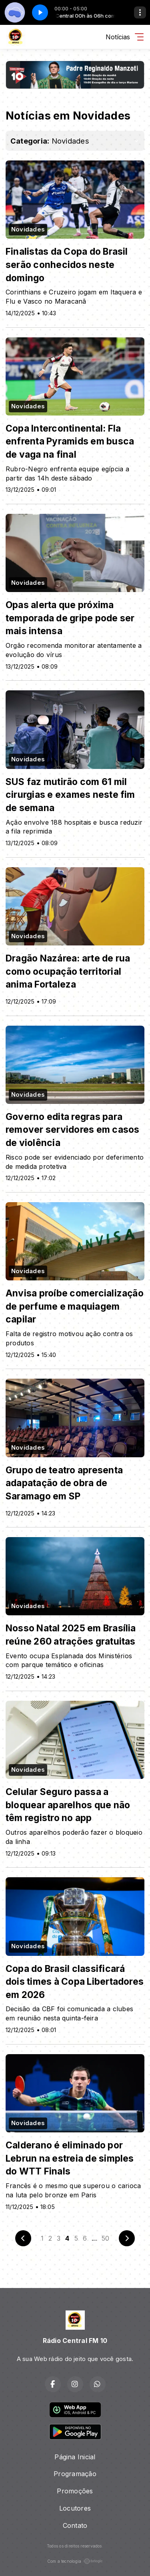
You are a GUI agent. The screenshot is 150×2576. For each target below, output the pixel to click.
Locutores (75, 2508)
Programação (75, 2474)
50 (105, 2238)
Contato (75, 2525)
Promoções (75, 2491)
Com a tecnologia (75, 2561)
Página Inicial (74, 2457)
